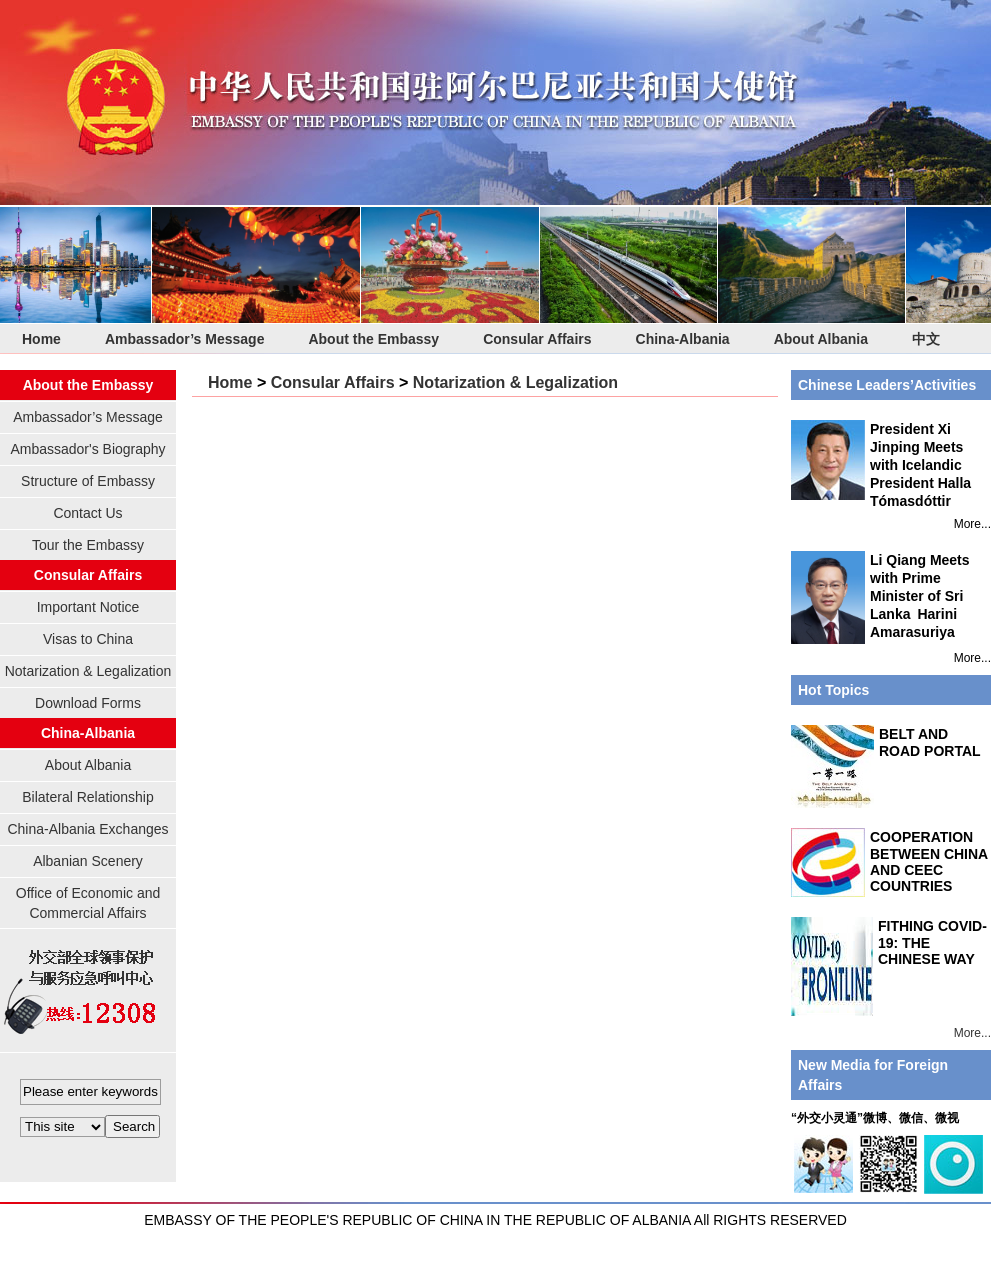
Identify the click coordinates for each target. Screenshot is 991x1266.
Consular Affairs (537, 339)
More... (972, 524)
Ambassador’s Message (185, 339)
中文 (926, 339)
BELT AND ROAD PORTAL (930, 742)
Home (41, 339)
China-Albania (683, 339)
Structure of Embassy (88, 481)
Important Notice (88, 607)
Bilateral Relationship (88, 797)
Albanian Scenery (88, 861)
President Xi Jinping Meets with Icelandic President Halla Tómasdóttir (881, 464)
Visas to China (88, 639)
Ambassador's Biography (87, 449)
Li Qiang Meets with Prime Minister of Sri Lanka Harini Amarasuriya (880, 597)
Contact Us (87, 513)
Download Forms (88, 703)
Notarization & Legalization (88, 671)
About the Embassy (373, 339)
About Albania (821, 339)
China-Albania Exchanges (87, 829)
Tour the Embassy (88, 545)
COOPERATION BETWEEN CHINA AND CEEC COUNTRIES (929, 861)
